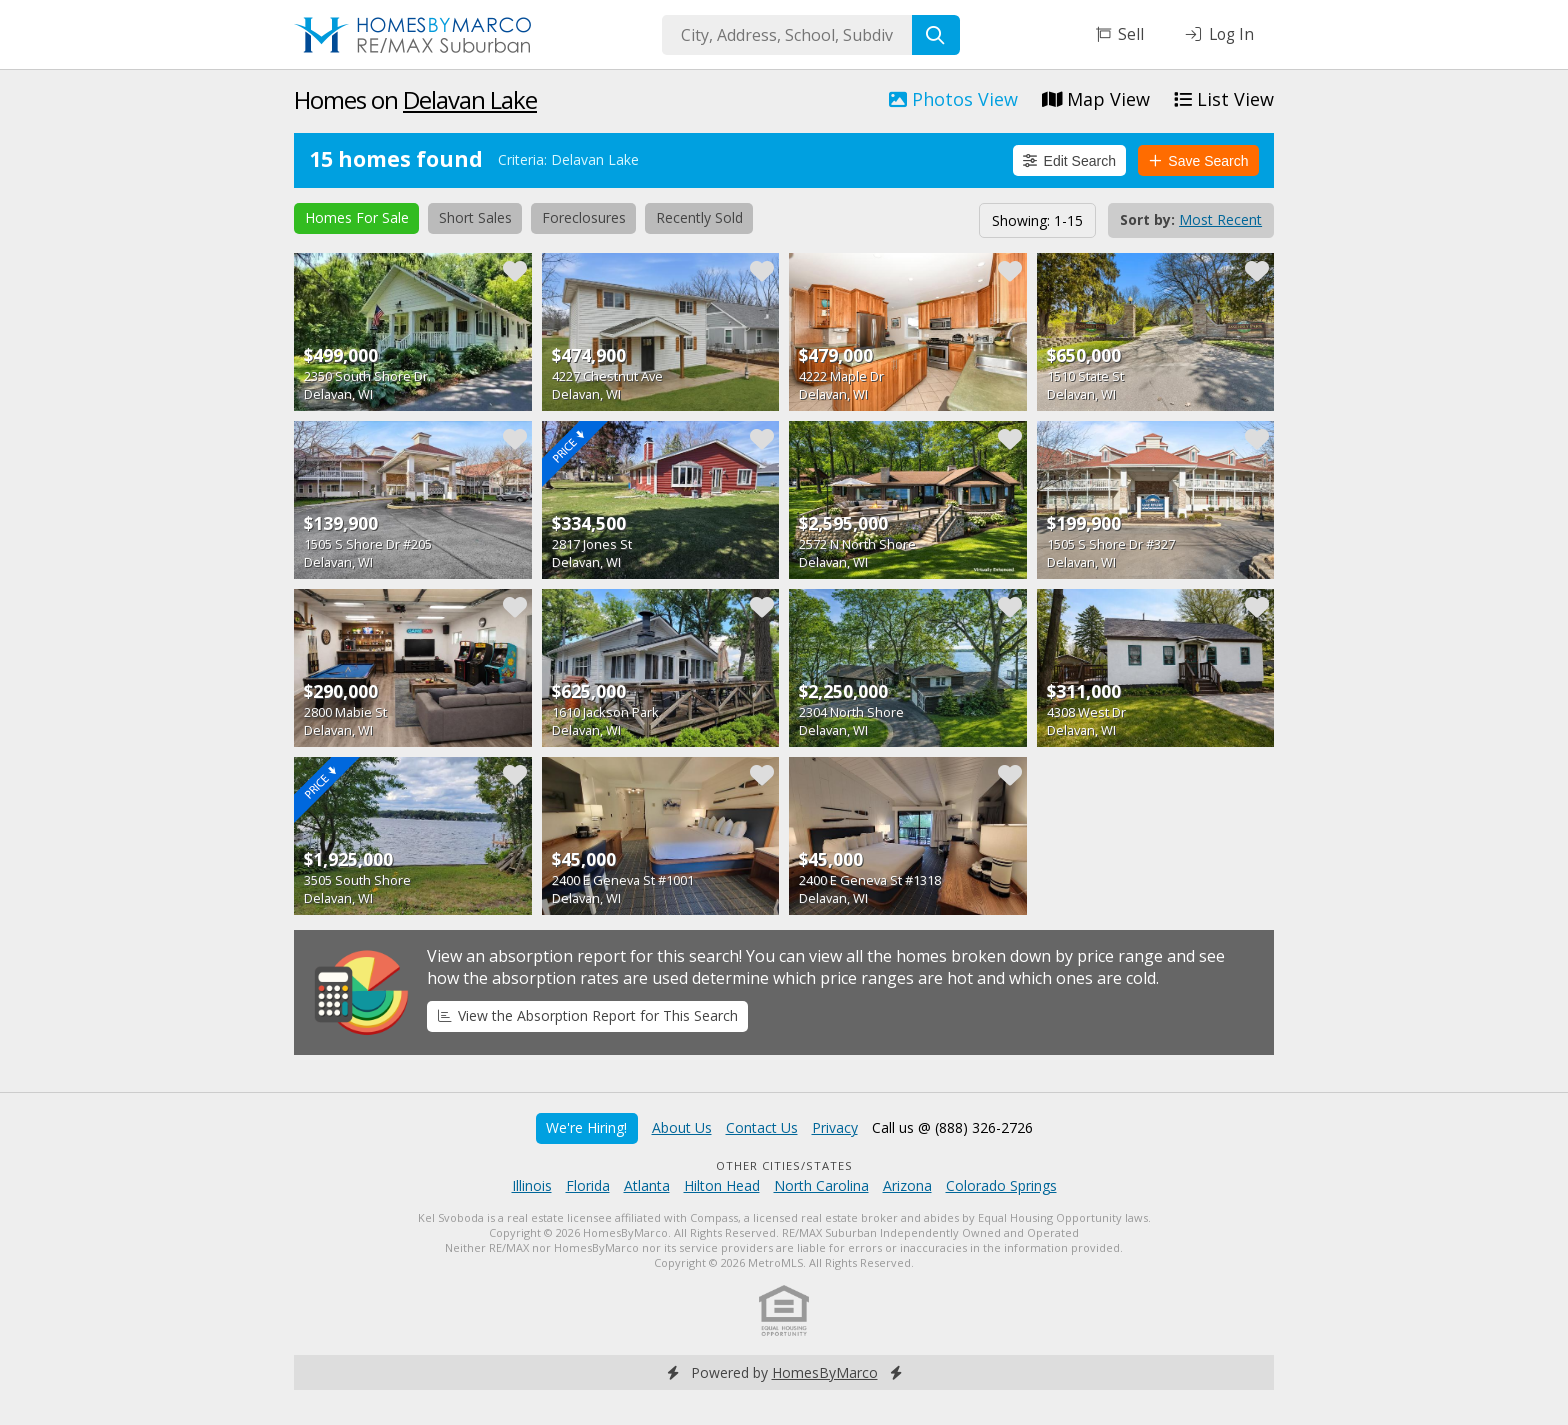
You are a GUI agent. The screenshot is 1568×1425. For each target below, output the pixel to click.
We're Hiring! (586, 1127)
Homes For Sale (357, 217)
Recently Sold (699, 217)
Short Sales (475, 217)
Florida (588, 1185)
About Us (682, 1127)
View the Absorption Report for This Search (588, 1015)
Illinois (532, 1185)
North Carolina (821, 1185)
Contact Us (762, 1127)
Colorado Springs (1001, 1185)
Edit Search (1069, 161)
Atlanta (647, 1185)
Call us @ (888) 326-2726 (952, 1127)
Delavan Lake (470, 99)
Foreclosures (584, 217)
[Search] (936, 35)
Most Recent (1220, 219)
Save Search (1199, 161)
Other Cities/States (784, 1165)
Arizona (907, 1185)
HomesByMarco (825, 1372)
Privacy (835, 1127)
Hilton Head (722, 1185)
